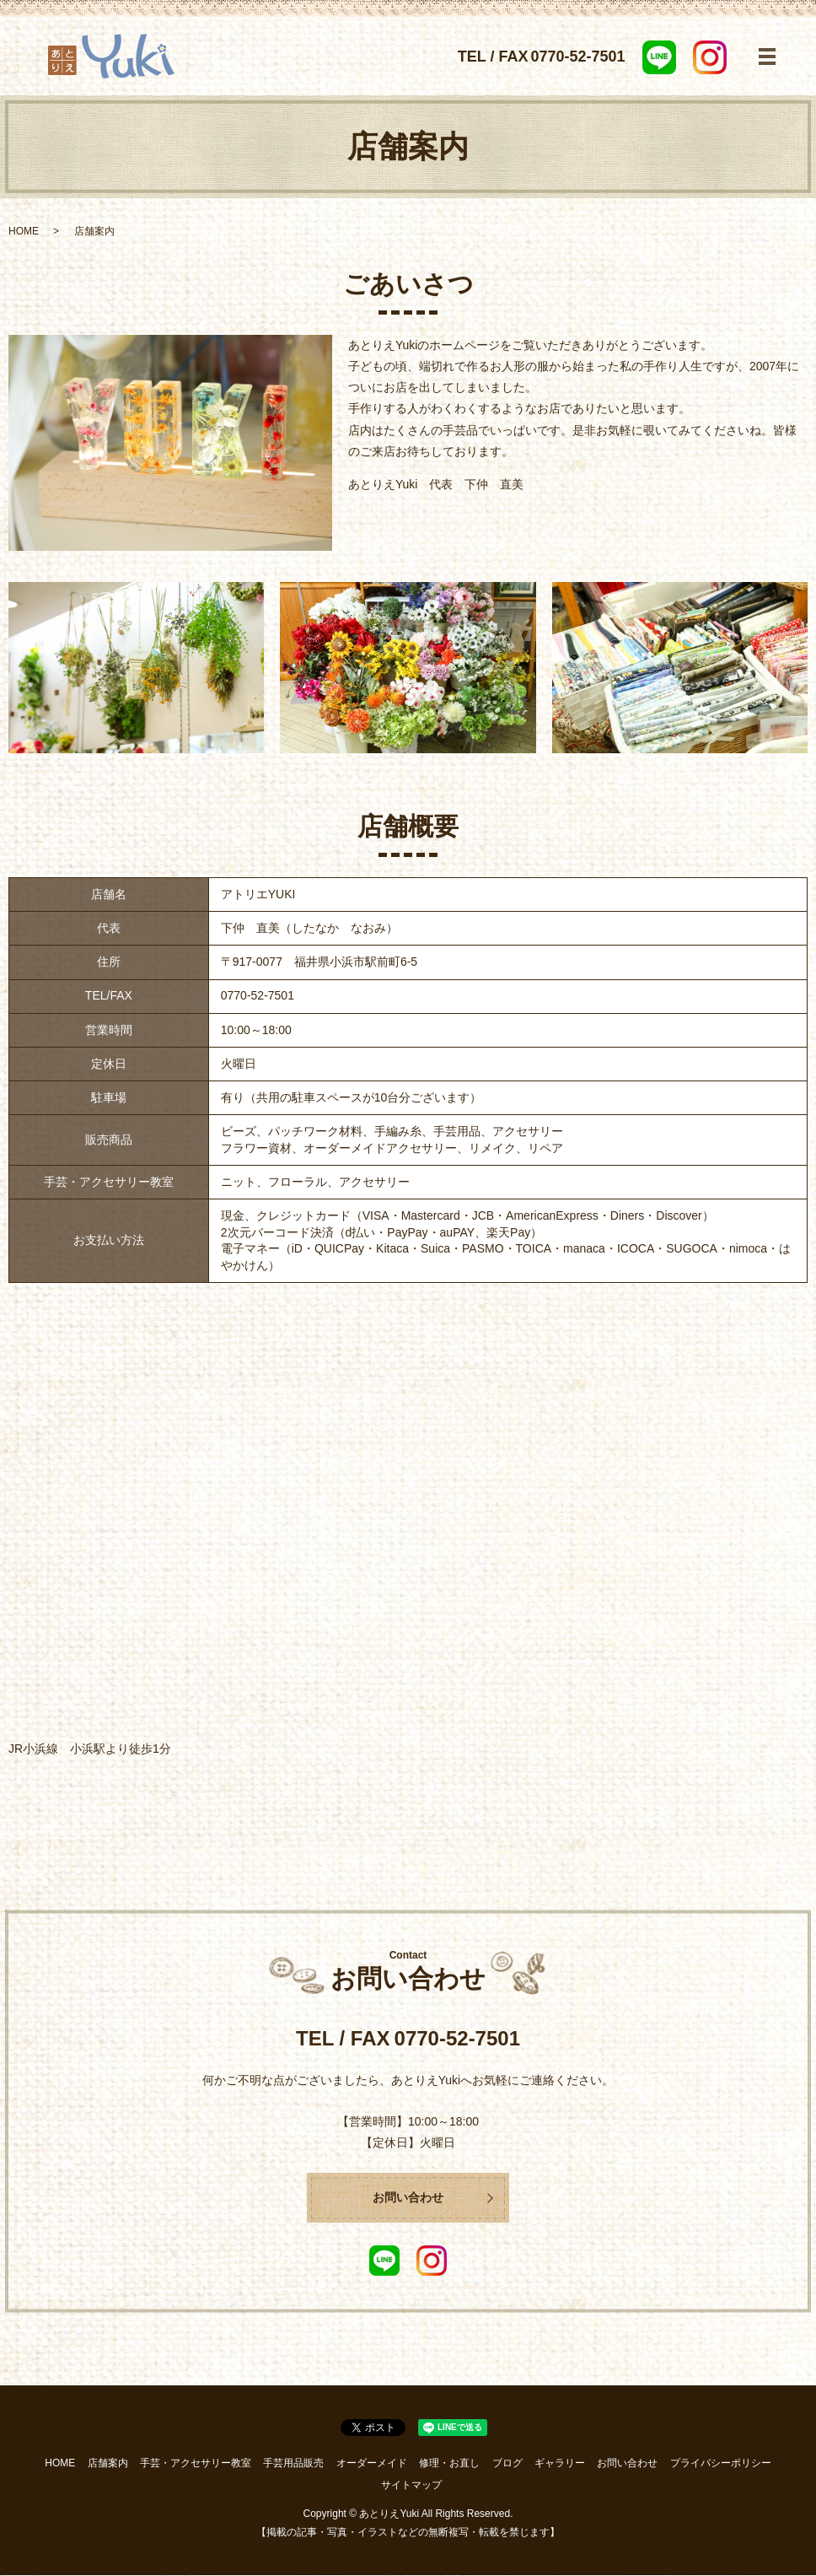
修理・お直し (449, 2464)
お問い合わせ (408, 2198)
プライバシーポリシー (720, 2464)
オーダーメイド (371, 2464)
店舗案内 (108, 2464)
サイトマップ (411, 2485)
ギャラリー (559, 2464)
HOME (23, 231)
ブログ (507, 2464)
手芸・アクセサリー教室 (195, 2464)
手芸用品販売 (293, 2464)
